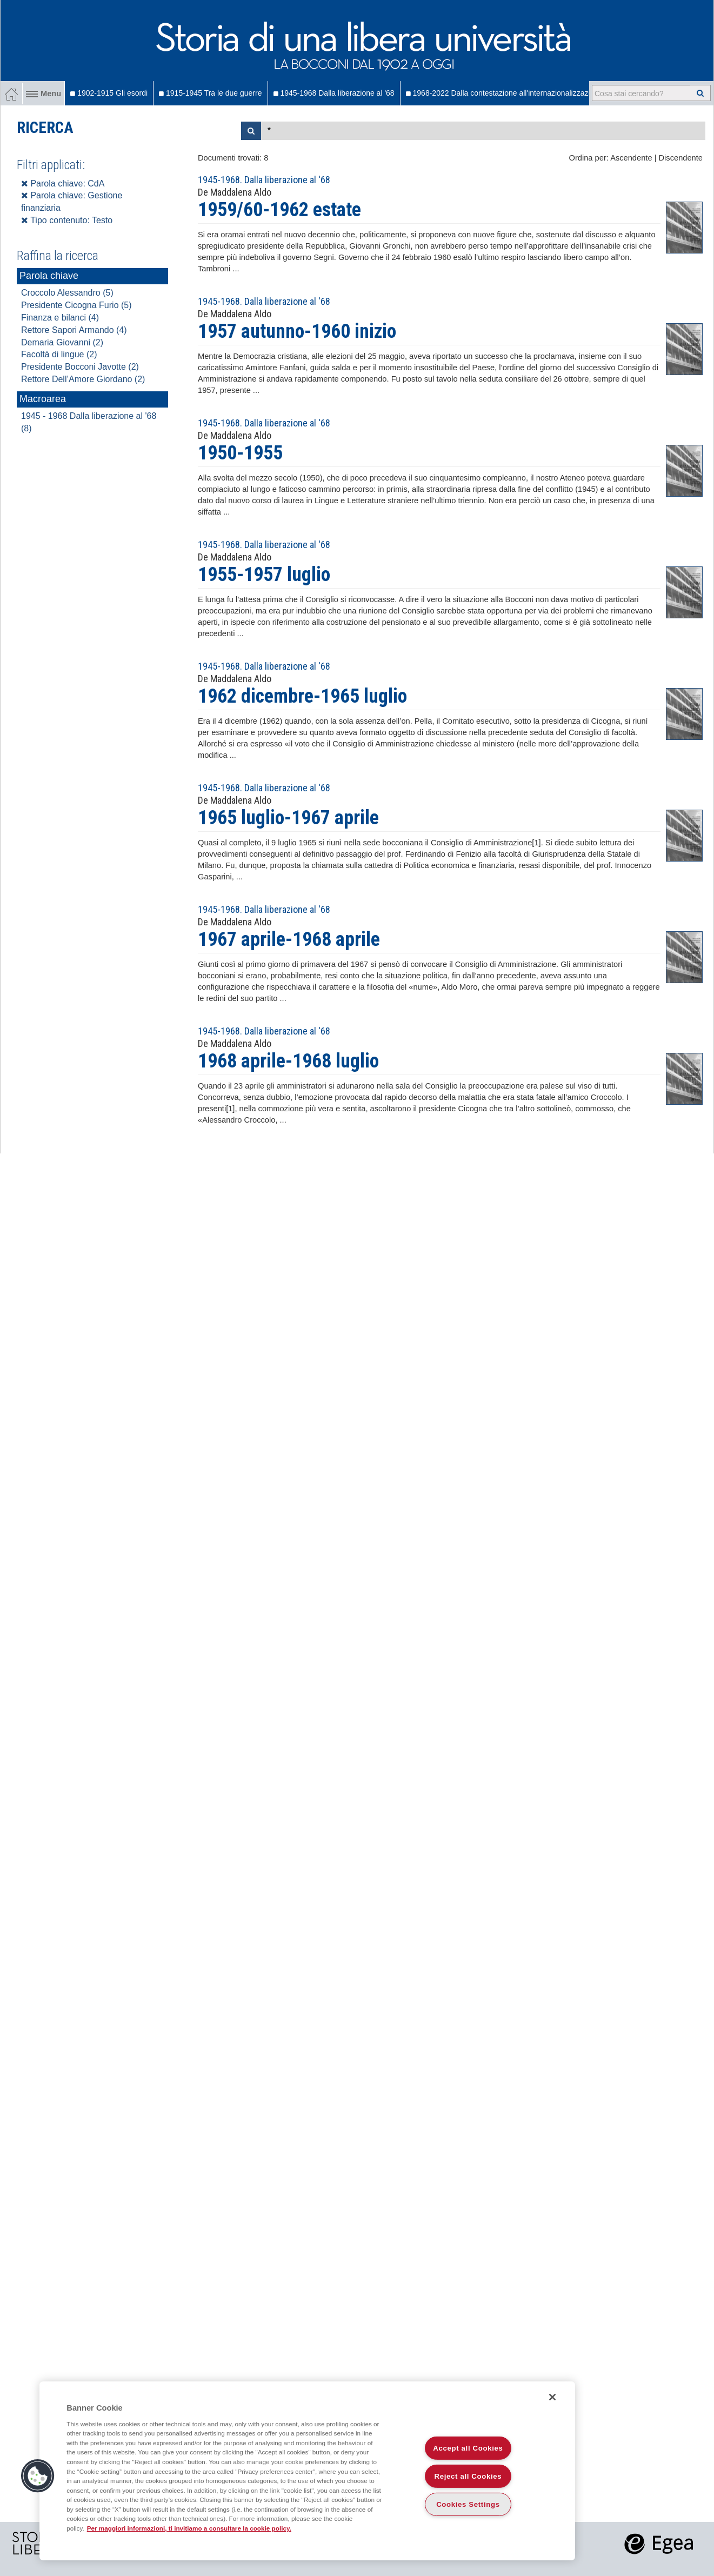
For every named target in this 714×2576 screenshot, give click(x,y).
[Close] (552, 2397)
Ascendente (631, 158)
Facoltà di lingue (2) (59, 354)
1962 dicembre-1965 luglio (302, 696)
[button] (38, 2476)
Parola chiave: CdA (62, 183)
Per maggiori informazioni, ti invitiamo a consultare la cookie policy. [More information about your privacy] (189, 2528)
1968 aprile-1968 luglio (288, 1061)
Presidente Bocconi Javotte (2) (80, 366)
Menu (43, 93)
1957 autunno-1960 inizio (297, 331)
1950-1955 (240, 453)
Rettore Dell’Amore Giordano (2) (83, 379)
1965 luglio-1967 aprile (288, 817)
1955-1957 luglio (264, 574)
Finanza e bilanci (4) (60, 317)
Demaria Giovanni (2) (62, 342)
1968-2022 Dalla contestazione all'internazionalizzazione (504, 93)
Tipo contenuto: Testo (66, 220)
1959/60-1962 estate (279, 209)
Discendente (681, 158)
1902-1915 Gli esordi (109, 93)
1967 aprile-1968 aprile (289, 939)
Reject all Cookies (468, 2476)
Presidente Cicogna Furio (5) (76, 305)
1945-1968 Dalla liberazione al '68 (334, 93)
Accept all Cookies (468, 2448)
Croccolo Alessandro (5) (67, 292)
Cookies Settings (468, 2504)
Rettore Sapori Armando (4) (74, 330)
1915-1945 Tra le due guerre (210, 93)
